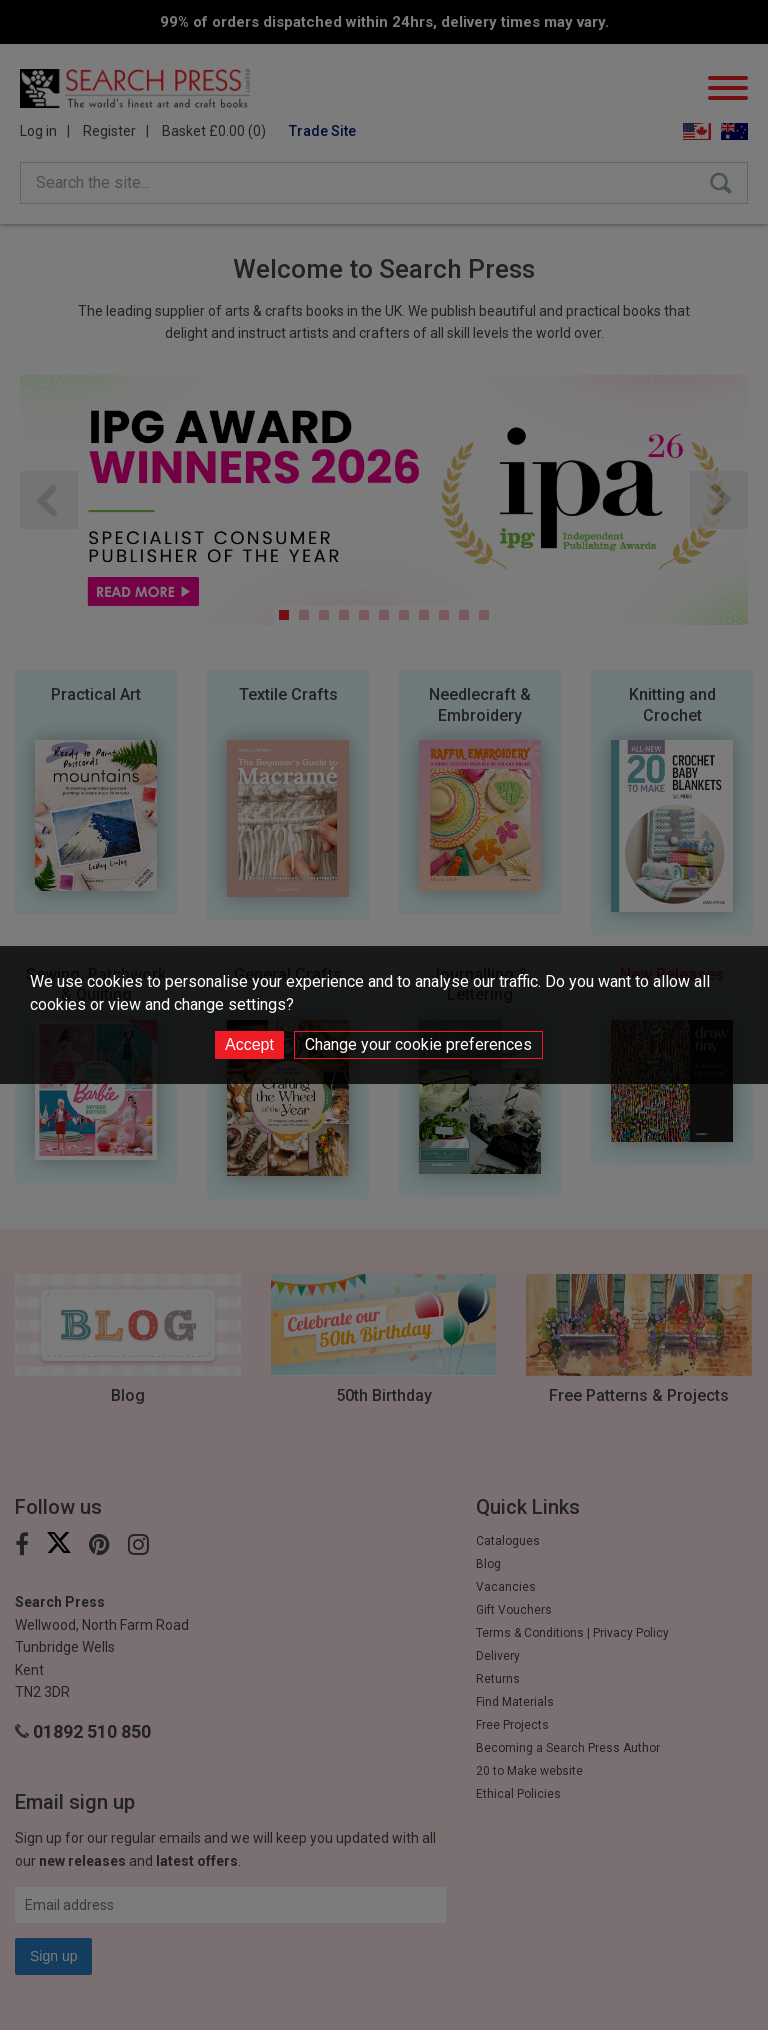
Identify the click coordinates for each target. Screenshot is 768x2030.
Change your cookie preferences (418, 1044)
